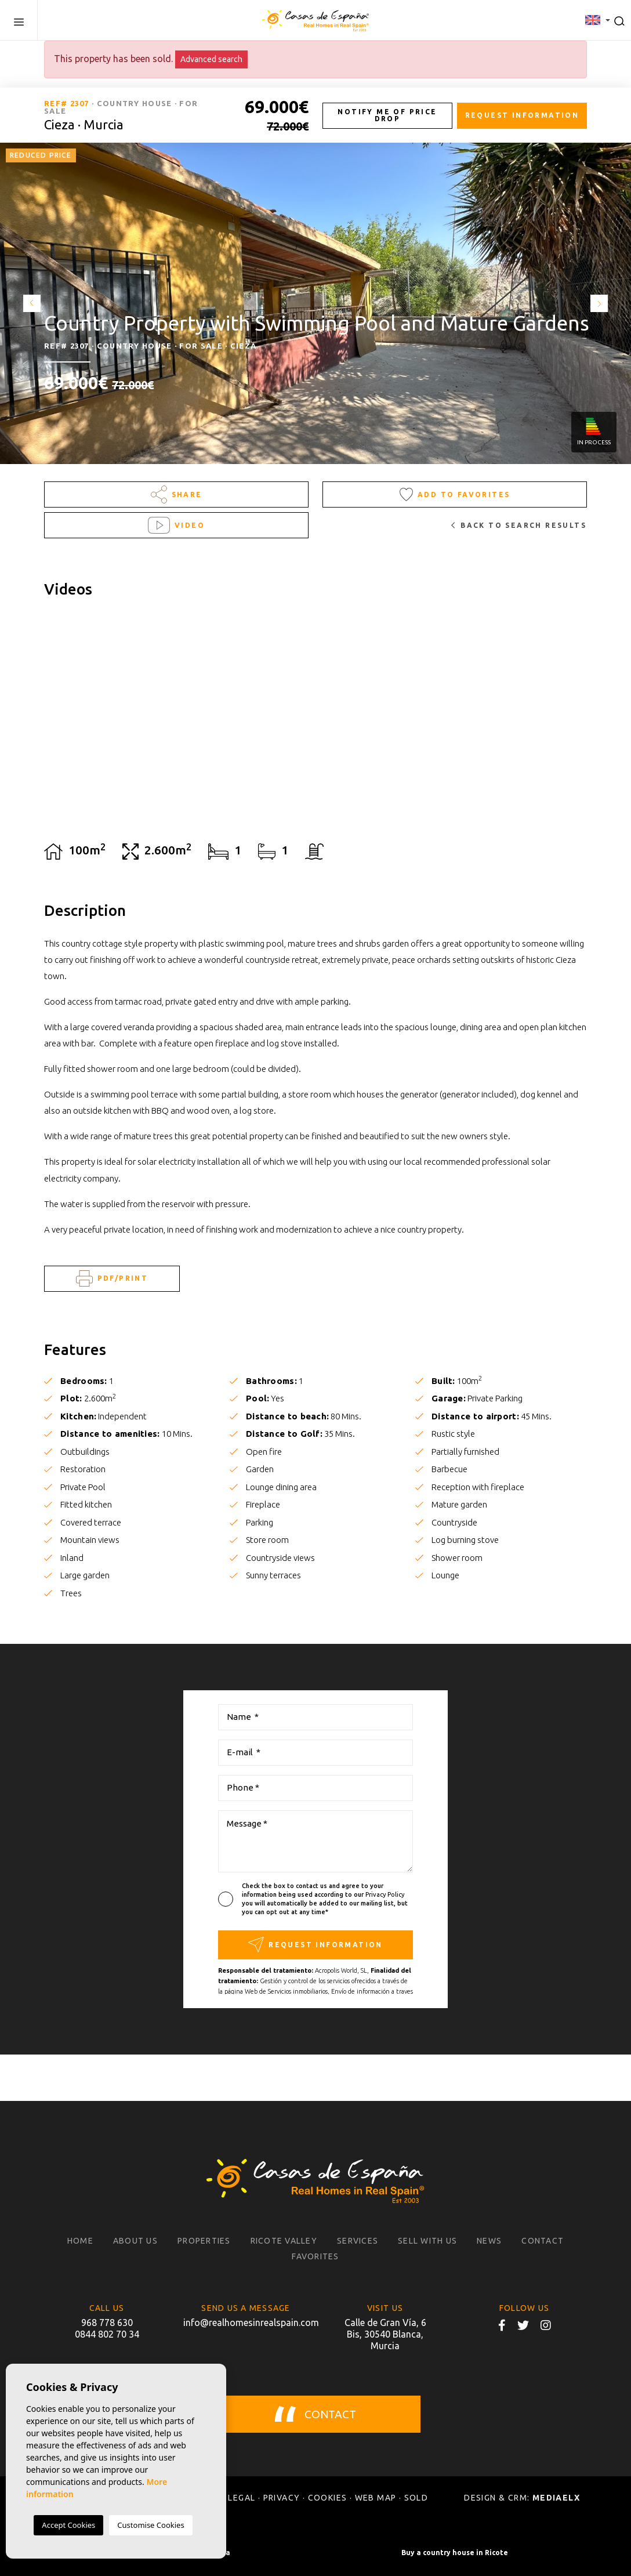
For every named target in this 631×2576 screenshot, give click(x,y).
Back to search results (518, 525)
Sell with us (427, 2240)
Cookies (327, 2497)
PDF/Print (112, 1278)
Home (80, 2240)
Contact (542, 2240)
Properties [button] (204, 2240)
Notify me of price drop (387, 115)
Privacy (281, 2497)
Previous (29, 303)
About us (135, 2240)
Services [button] (357, 2240)
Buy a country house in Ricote (454, 2552)
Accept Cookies (68, 2525)
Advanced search (211, 59)
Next (602, 303)
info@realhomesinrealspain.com (246, 2322)
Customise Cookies (150, 2525)
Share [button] (176, 494)
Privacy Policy (384, 1894)
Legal (241, 2497)
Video (176, 525)
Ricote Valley (284, 2240)
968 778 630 (107, 2322)
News (489, 2240)
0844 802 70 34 (107, 2334)
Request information (522, 115)
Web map (376, 2497)
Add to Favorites (455, 494)
